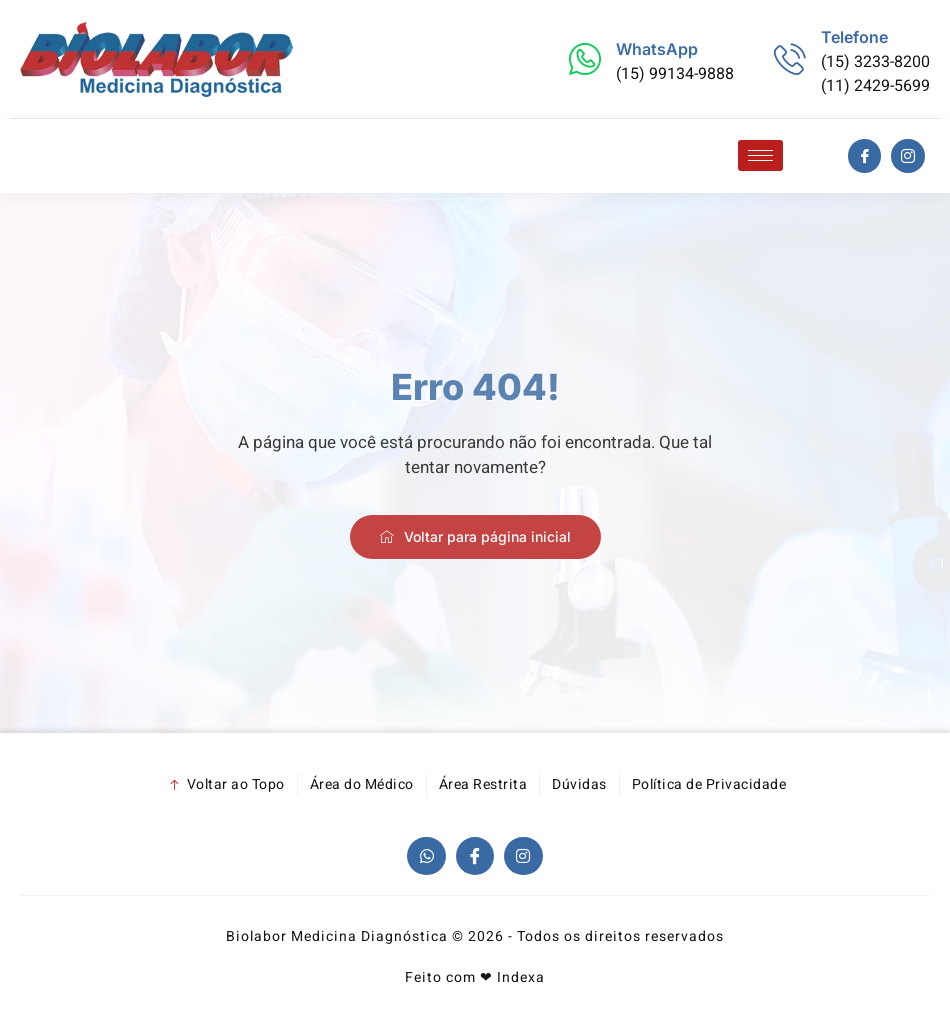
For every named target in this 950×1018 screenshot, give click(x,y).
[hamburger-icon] (760, 155)
